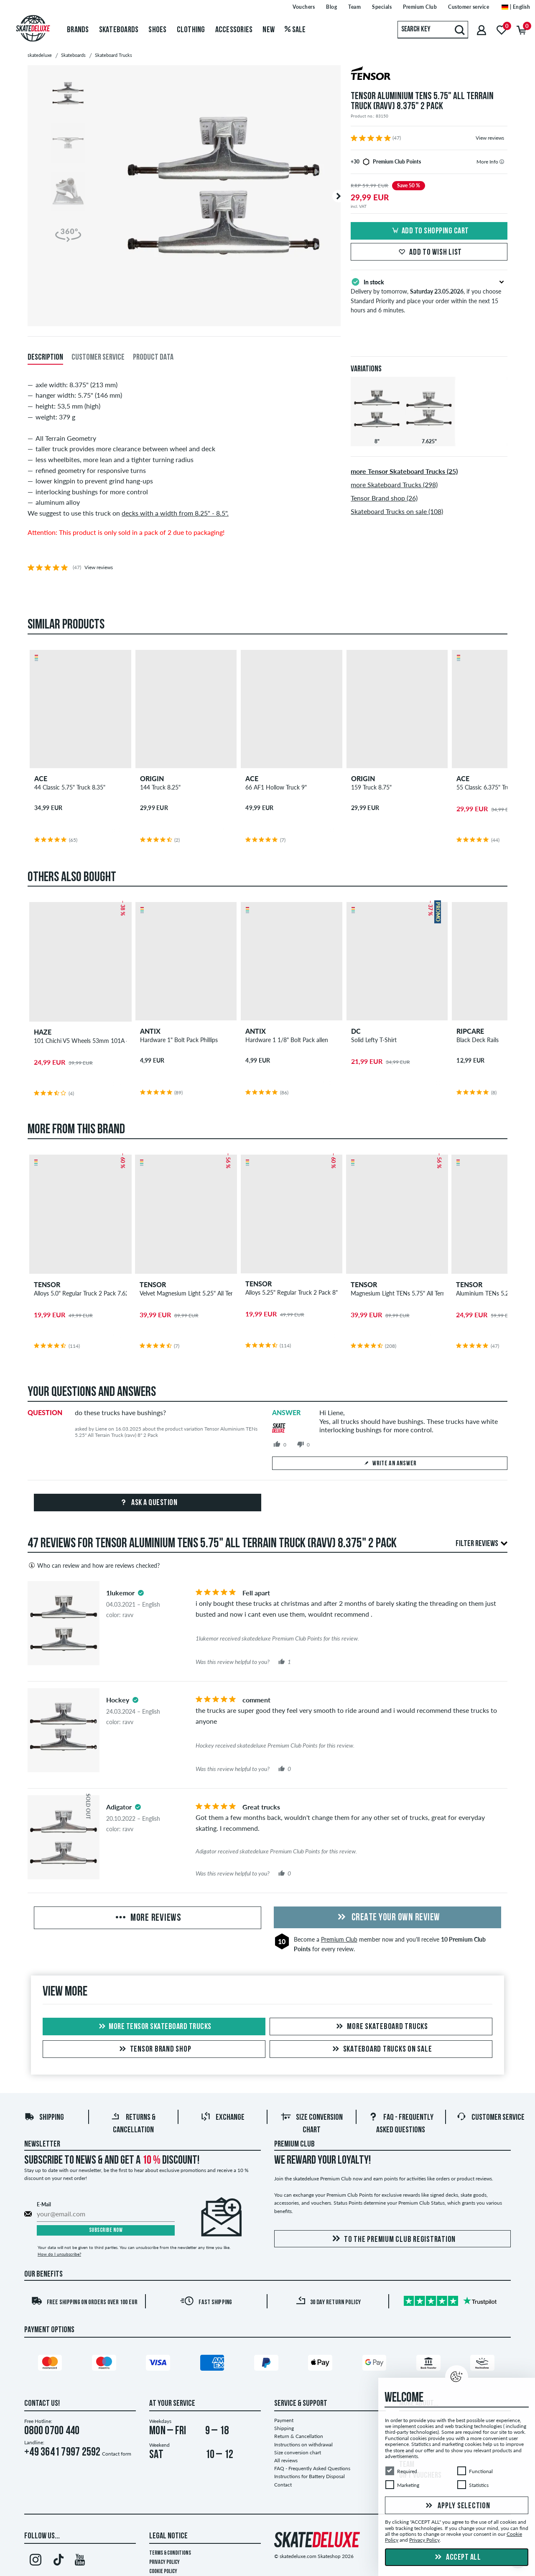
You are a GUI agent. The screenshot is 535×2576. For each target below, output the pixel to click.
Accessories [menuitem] (234, 30)
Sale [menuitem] (295, 30)
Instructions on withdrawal (303, 2444)
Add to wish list (429, 252)
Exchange (223, 2117)
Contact (283, 2484)
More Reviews (147, 1918)
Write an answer (390, 1463)
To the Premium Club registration (392, 2239)
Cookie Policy (163, 2571)
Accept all (457, 2557)
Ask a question (148, 1503)
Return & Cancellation (298, 2436)
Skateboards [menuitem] (119, 30)
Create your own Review (387, 1918)
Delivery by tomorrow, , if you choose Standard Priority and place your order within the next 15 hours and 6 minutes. (429, 295)
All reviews (286, 2460)
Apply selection (456, 2506)
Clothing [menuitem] (191, 30)
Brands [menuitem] (78, 30)
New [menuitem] (268, 30)
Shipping (44, 2117)
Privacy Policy (164, 2562)
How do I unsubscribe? (59, 2254)
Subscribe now (106, 2230)
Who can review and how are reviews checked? (94, 1565)
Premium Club (339, 1939)
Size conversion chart (297, 2452)
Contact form (116, 2454)
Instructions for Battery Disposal (309, 2476)
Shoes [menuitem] (157, 30)
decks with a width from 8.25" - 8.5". (175, 513)
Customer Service (490, 2117)
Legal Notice (168, 2536)
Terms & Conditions (170, 2553)
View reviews (490, 138)
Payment (283, 2420)
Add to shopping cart (429, 231)
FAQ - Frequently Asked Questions (312, 2468)
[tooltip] (501, 161)
